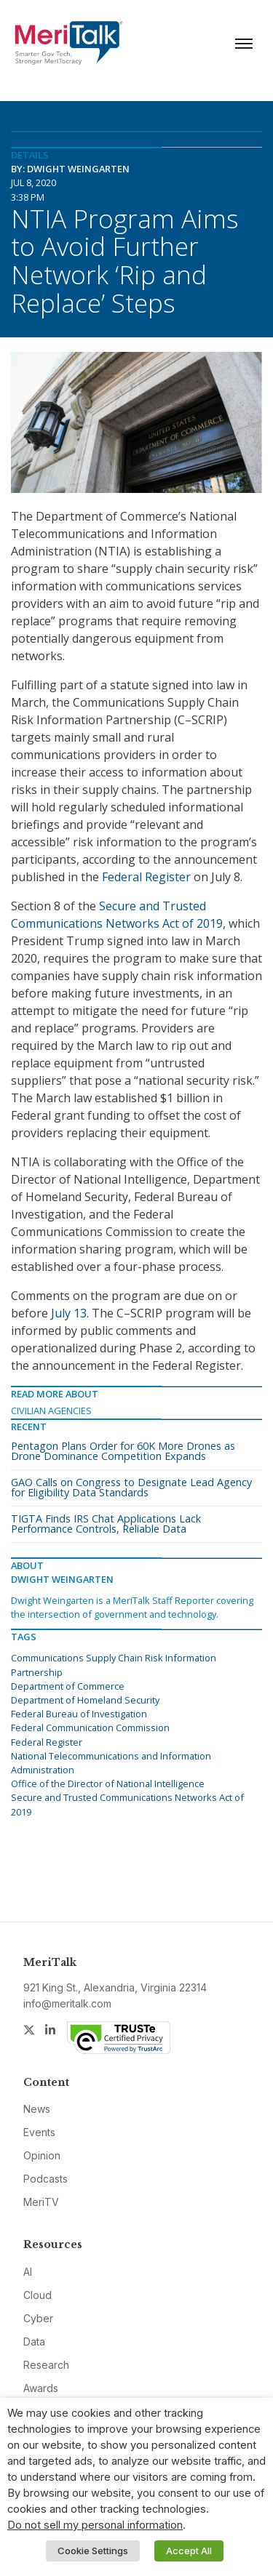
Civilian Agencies (51, 1410)
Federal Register (146, 877)
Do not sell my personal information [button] (95, 2525)
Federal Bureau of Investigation (79, 1713)
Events (39, 2132)
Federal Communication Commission (90, 1727)
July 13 (69, 1313)
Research (46, 2365)
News (36, 2109)
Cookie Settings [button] (93, 2550)
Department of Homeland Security (85, 1699)
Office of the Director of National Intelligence (108, 1783)
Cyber (38, 2318)
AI (27, 2272)
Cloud (37, 2295)
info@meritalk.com (67, 2003)
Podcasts (45, 2178)
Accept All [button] (189, 2550)
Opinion (41, 2155)
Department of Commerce (67, 1686)
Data (34, 2341)
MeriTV (41, 2202)
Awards (40, 2388)
